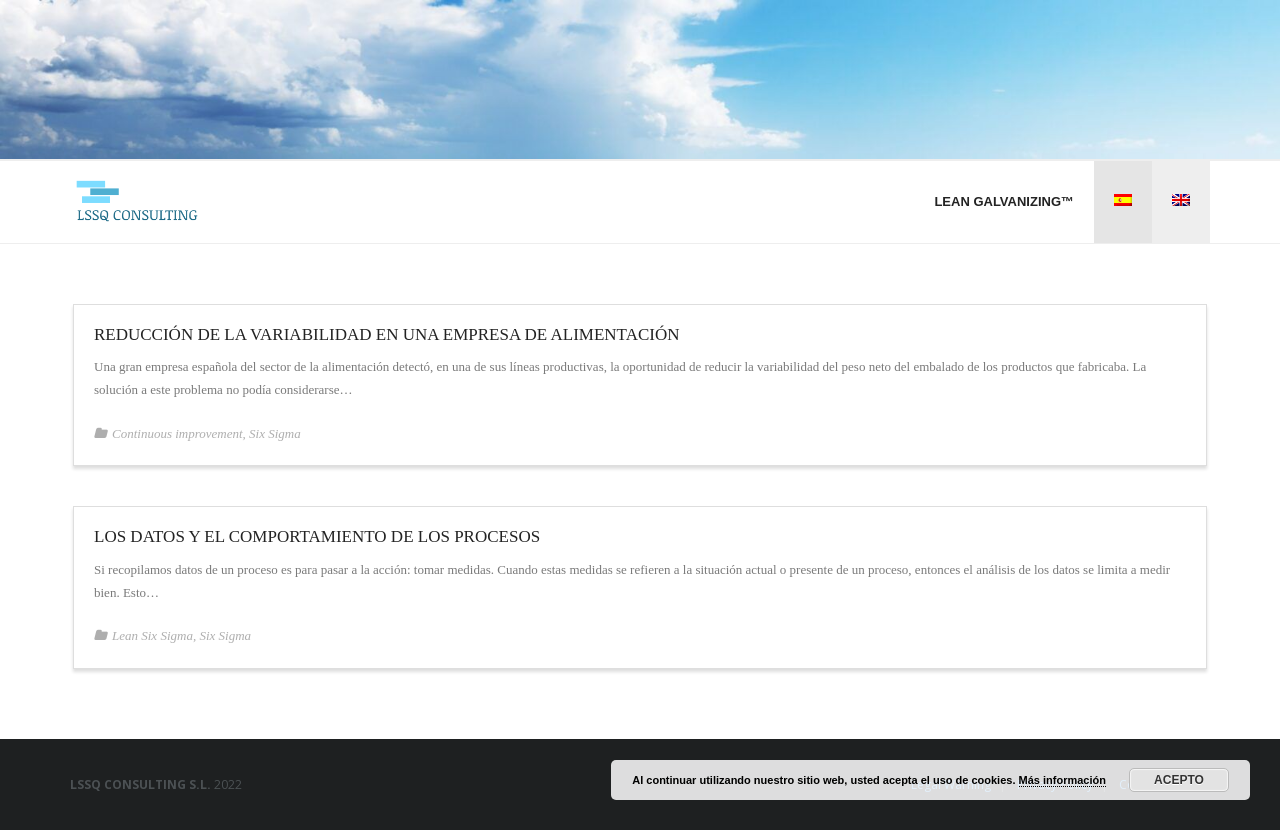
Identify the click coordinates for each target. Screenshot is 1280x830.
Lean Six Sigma (152, 635)
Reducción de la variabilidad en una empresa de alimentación (386, 334)
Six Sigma (275, 433)
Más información (1062, 780)
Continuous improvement (177, 433)
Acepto (1179, 780)
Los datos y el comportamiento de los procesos (317, 536)
